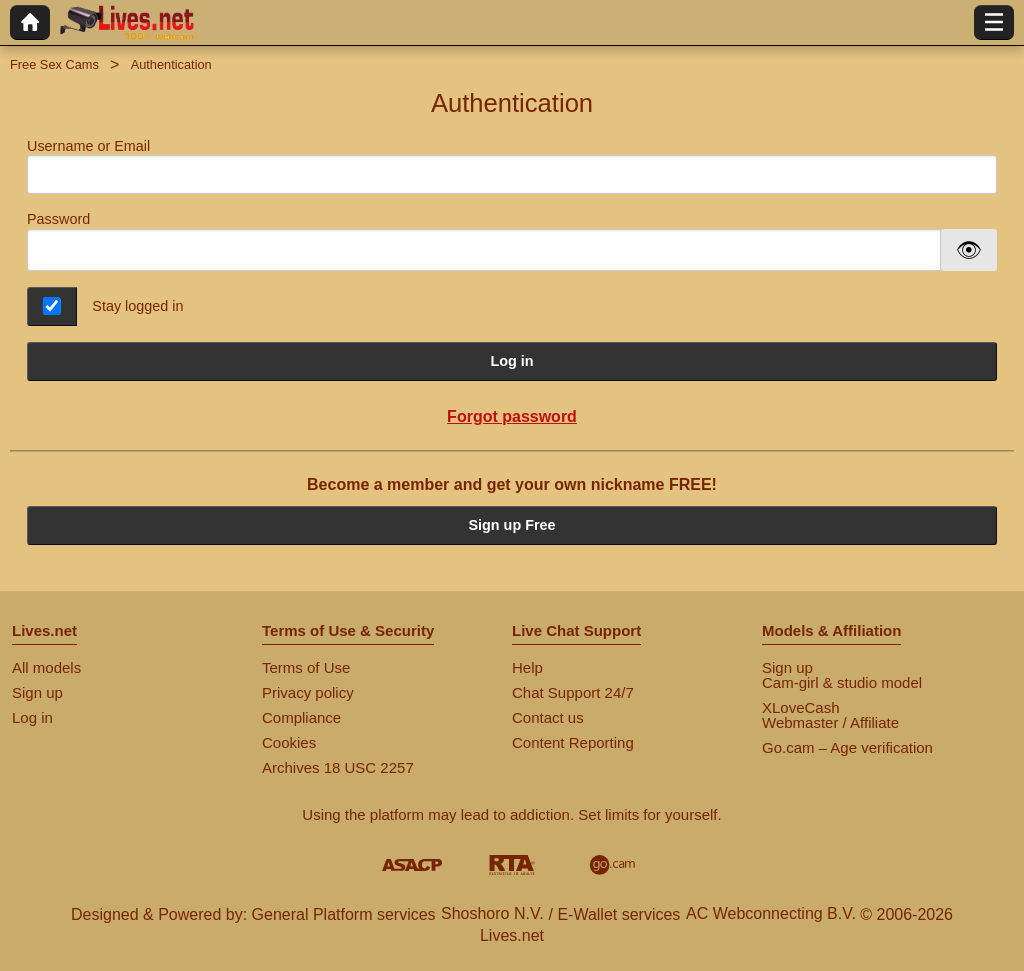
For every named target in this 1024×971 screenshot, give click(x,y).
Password (58, 219)
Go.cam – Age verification (847, 747)
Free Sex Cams (54, 64)
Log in (511, 361)
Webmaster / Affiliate (830, 722)
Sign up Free (511, 525)
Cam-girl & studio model (842, 682)
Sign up (37, 692)
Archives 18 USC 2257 (338, 767)
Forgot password (512, 416)
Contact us (548, 717)
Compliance (301, 717)
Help (527, 667)
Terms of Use (306, 667)
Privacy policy (308, 692)
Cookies (289, 742)
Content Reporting (573, 742)
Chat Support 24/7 (573, 692)
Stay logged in (137, 306)
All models (46, 667)
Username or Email (512, 166)
